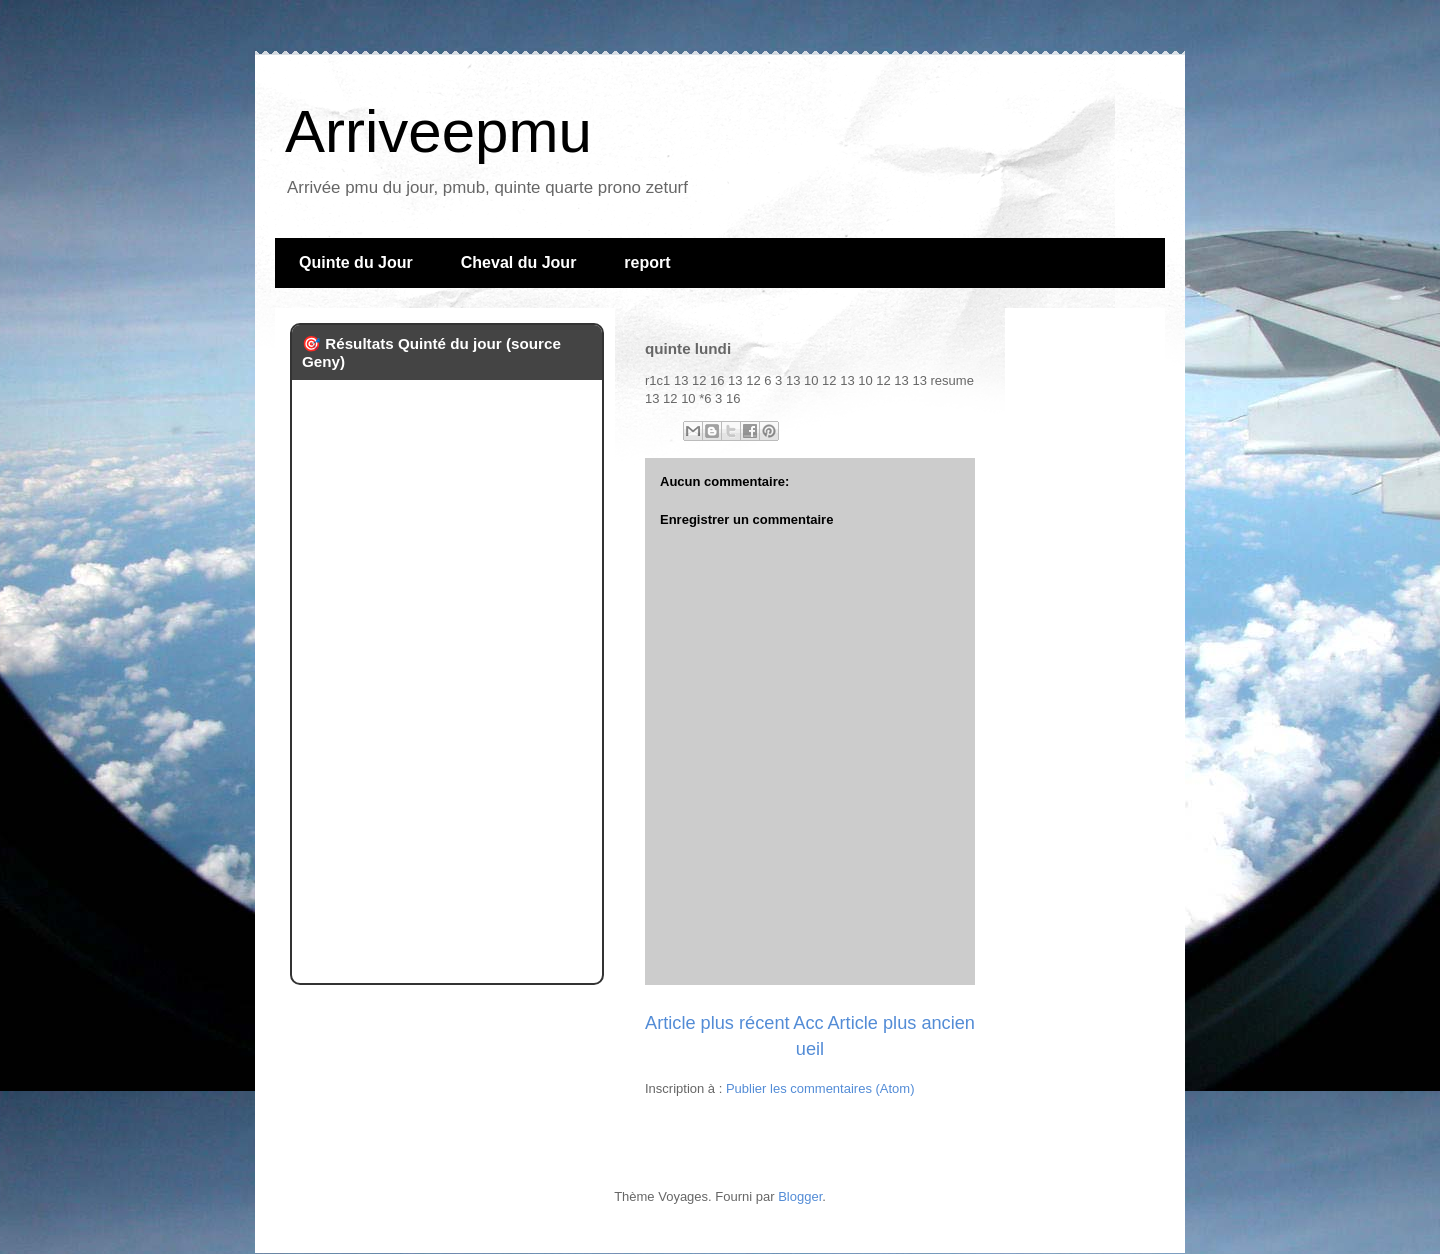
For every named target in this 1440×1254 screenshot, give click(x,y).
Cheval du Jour (519, 262)
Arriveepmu (438, 131)
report (647, 262)
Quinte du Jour (356, 262)
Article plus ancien (901, 1023)
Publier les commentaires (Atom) (820, 1088)
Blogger (800, 1196)
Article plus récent (717, 1023)
